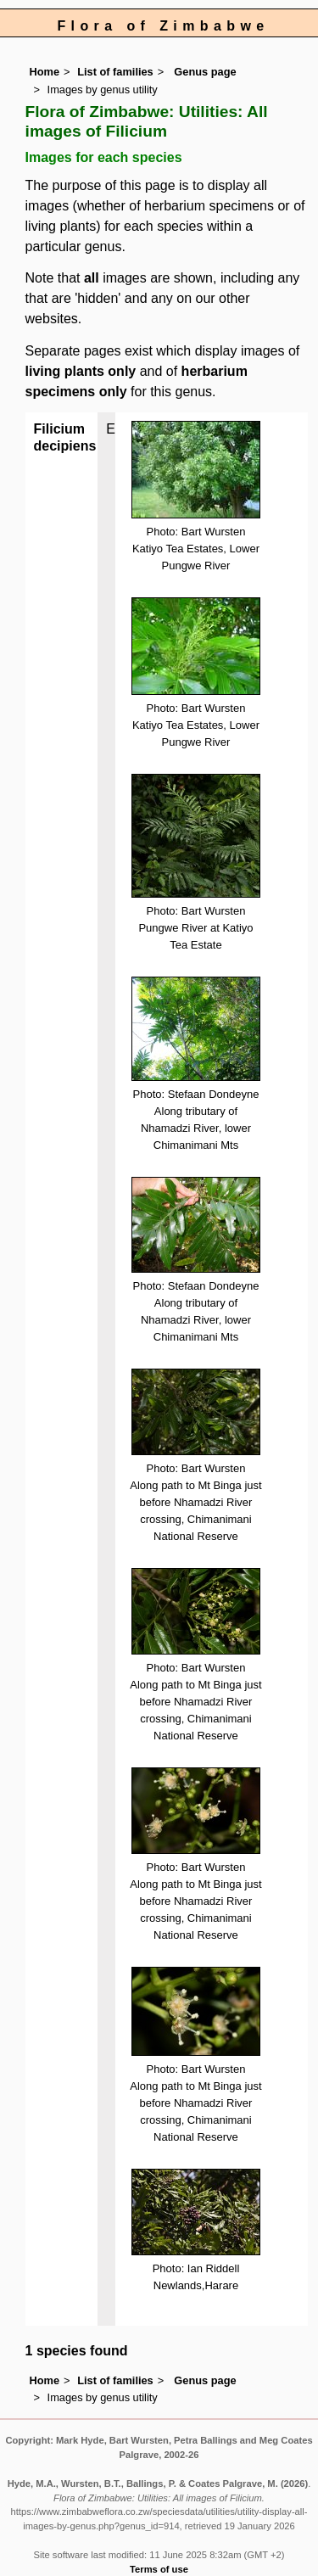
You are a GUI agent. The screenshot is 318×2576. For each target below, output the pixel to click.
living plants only (81, 371)
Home (45, 71)
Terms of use (159, 2569)
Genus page (205, 71)
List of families (115, 71)
